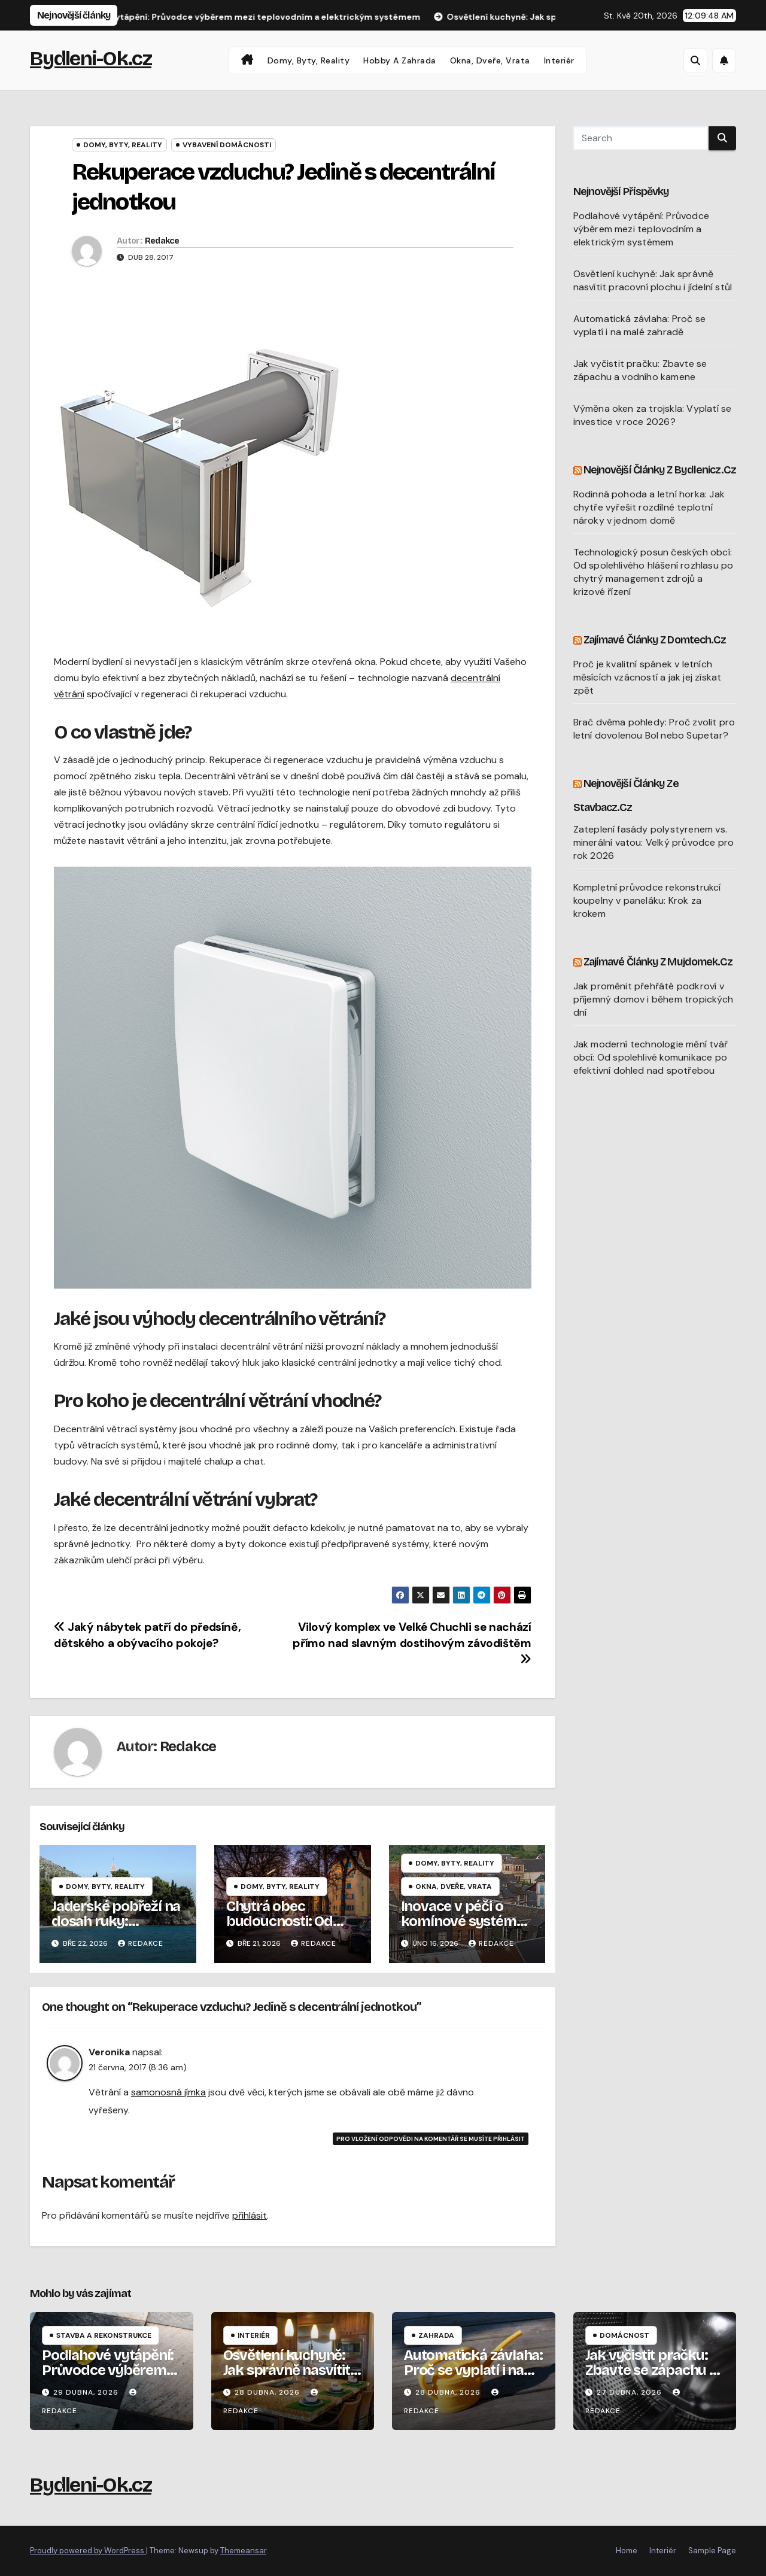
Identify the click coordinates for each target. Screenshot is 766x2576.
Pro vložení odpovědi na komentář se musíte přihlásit (430, 2139)
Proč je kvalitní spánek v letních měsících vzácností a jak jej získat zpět (647, 677)
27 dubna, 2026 (630, 2392)
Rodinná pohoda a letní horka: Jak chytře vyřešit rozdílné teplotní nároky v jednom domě (649, 507)
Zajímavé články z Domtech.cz (655, 639)
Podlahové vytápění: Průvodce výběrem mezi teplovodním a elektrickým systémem (641, 228)
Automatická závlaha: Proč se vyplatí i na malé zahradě (639, 325)
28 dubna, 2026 (268, 2392)
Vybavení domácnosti (227, 145)
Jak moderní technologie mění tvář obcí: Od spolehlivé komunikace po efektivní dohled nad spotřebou (650, 1057)
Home (626, 2550)
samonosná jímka (168, 2092)
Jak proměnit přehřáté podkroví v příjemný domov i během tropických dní (653, 999)
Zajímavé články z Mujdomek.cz (658, 961)
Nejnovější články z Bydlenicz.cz (659, 469)
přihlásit (249, 2215)
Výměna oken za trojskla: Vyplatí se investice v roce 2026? (652, 415)
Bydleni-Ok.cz (90, 58)
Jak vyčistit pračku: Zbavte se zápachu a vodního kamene (640, 370)
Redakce (162, 241)
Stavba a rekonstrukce (103, 2335)
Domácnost (624, 2335)
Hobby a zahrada (399, 60)
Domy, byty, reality (309, 60)
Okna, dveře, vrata (490, 60)
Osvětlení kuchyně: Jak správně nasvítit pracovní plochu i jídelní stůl (652, 280)
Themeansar (243, 2550)
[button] (695, 60)
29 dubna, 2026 (87, 2392)
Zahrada (436, 2335)
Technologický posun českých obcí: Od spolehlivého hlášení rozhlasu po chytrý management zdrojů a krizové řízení (653, 572)
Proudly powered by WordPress (88, 2550)
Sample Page (712, 2550)
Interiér (559, 60)
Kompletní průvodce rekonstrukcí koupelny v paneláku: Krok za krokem (647, 900)
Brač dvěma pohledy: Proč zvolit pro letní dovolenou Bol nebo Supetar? (654, 729)
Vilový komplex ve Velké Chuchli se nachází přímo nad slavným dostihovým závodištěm (412, 1642)
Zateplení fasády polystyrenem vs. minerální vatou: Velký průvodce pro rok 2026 (653, 842)
